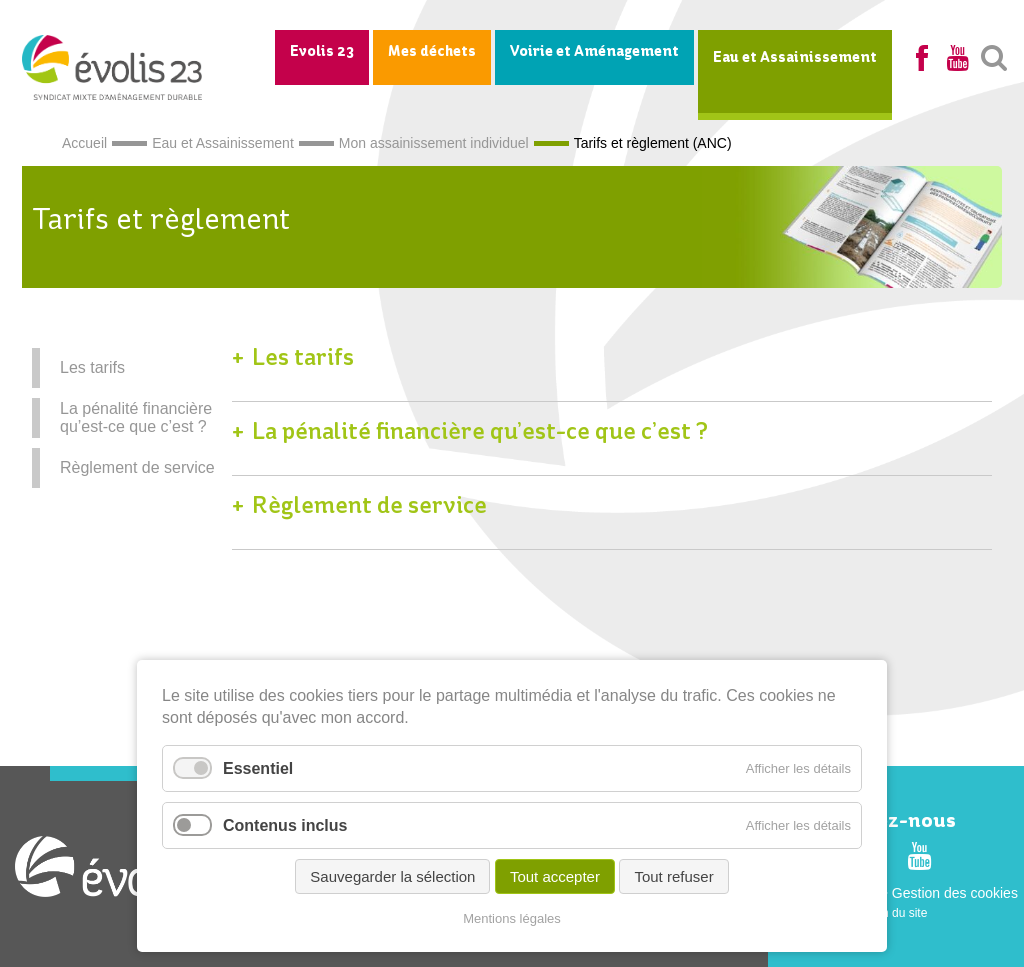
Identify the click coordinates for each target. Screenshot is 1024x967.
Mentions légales (512, 918)
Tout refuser (673, 876)
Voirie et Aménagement (594, 52)
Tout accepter (555, 876)
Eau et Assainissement (795, 58)
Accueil (84, 143)
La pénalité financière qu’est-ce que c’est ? (136, 417)
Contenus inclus (285, 825)
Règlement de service (137, 467)
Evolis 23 (322, 52)
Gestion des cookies (955, 893)
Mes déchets (432, 52)
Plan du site (896, 913)
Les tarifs (92, 367)
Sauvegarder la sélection (392, 876)
